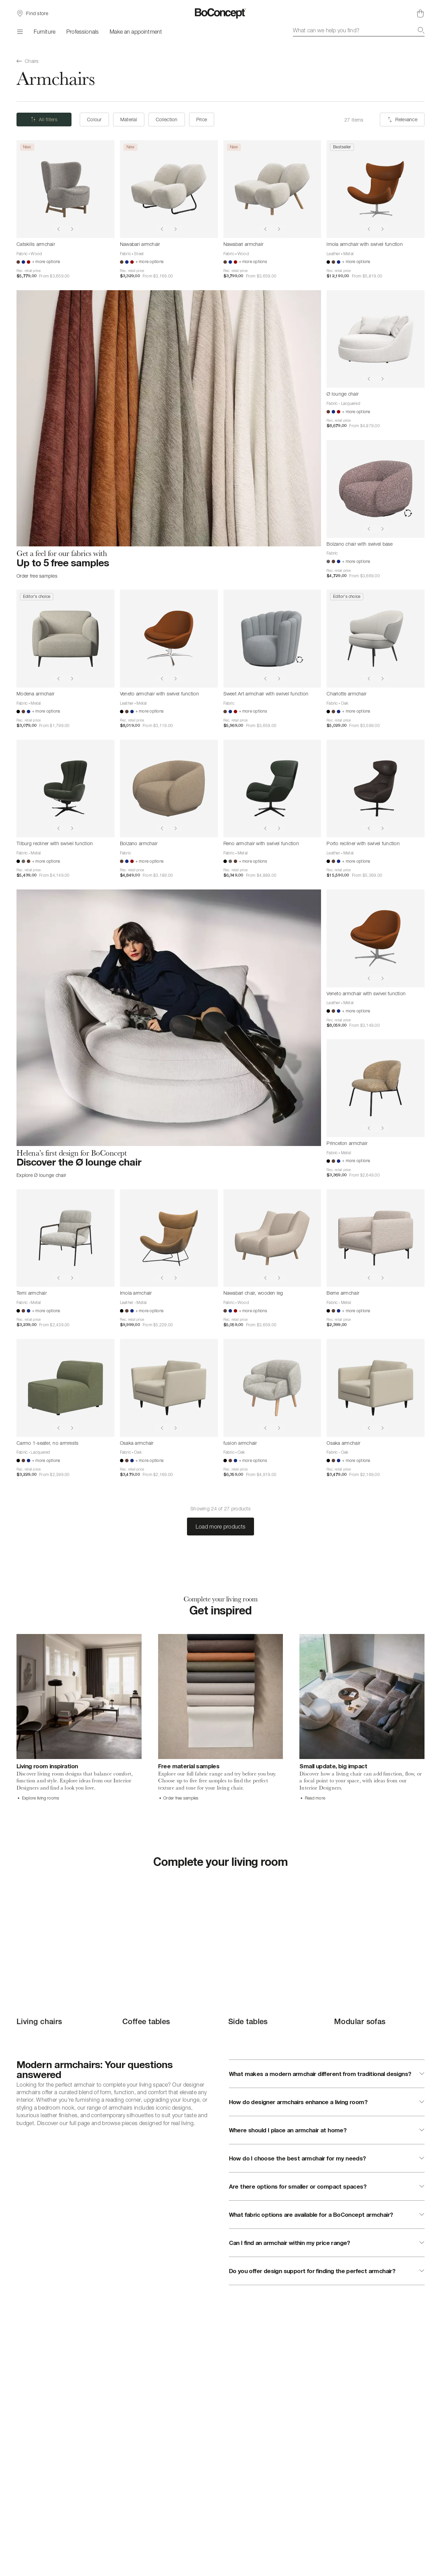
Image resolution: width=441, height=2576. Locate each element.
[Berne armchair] (376, 1238)
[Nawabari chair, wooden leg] (272, 1238)
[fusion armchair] (272, 1388)
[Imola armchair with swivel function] (376, 189)
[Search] (421, 30)
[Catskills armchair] (65, 189)
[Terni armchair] (65, 1238)
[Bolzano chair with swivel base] (376, 489)
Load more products (221, 1526)
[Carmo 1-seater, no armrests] (65, 1388)
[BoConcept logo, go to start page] (220, 13)
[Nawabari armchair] (169, 189)
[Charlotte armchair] (376, 639)
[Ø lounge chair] (376, 339)
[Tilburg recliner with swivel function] (65, 789)
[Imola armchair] (169, 1238)
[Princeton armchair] (376, 1088)
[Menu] (19, 31)
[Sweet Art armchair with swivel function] (272, 639)
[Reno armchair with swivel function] (272, 789)
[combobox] (359, 30)
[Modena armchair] (65, 639)
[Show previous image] (58, 229)
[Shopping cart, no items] (420, 13)
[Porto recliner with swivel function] (376, 789)
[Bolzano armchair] (169, 789)
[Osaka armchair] (169, 1388)
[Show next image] (72, 229)
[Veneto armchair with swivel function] (169, 639)
